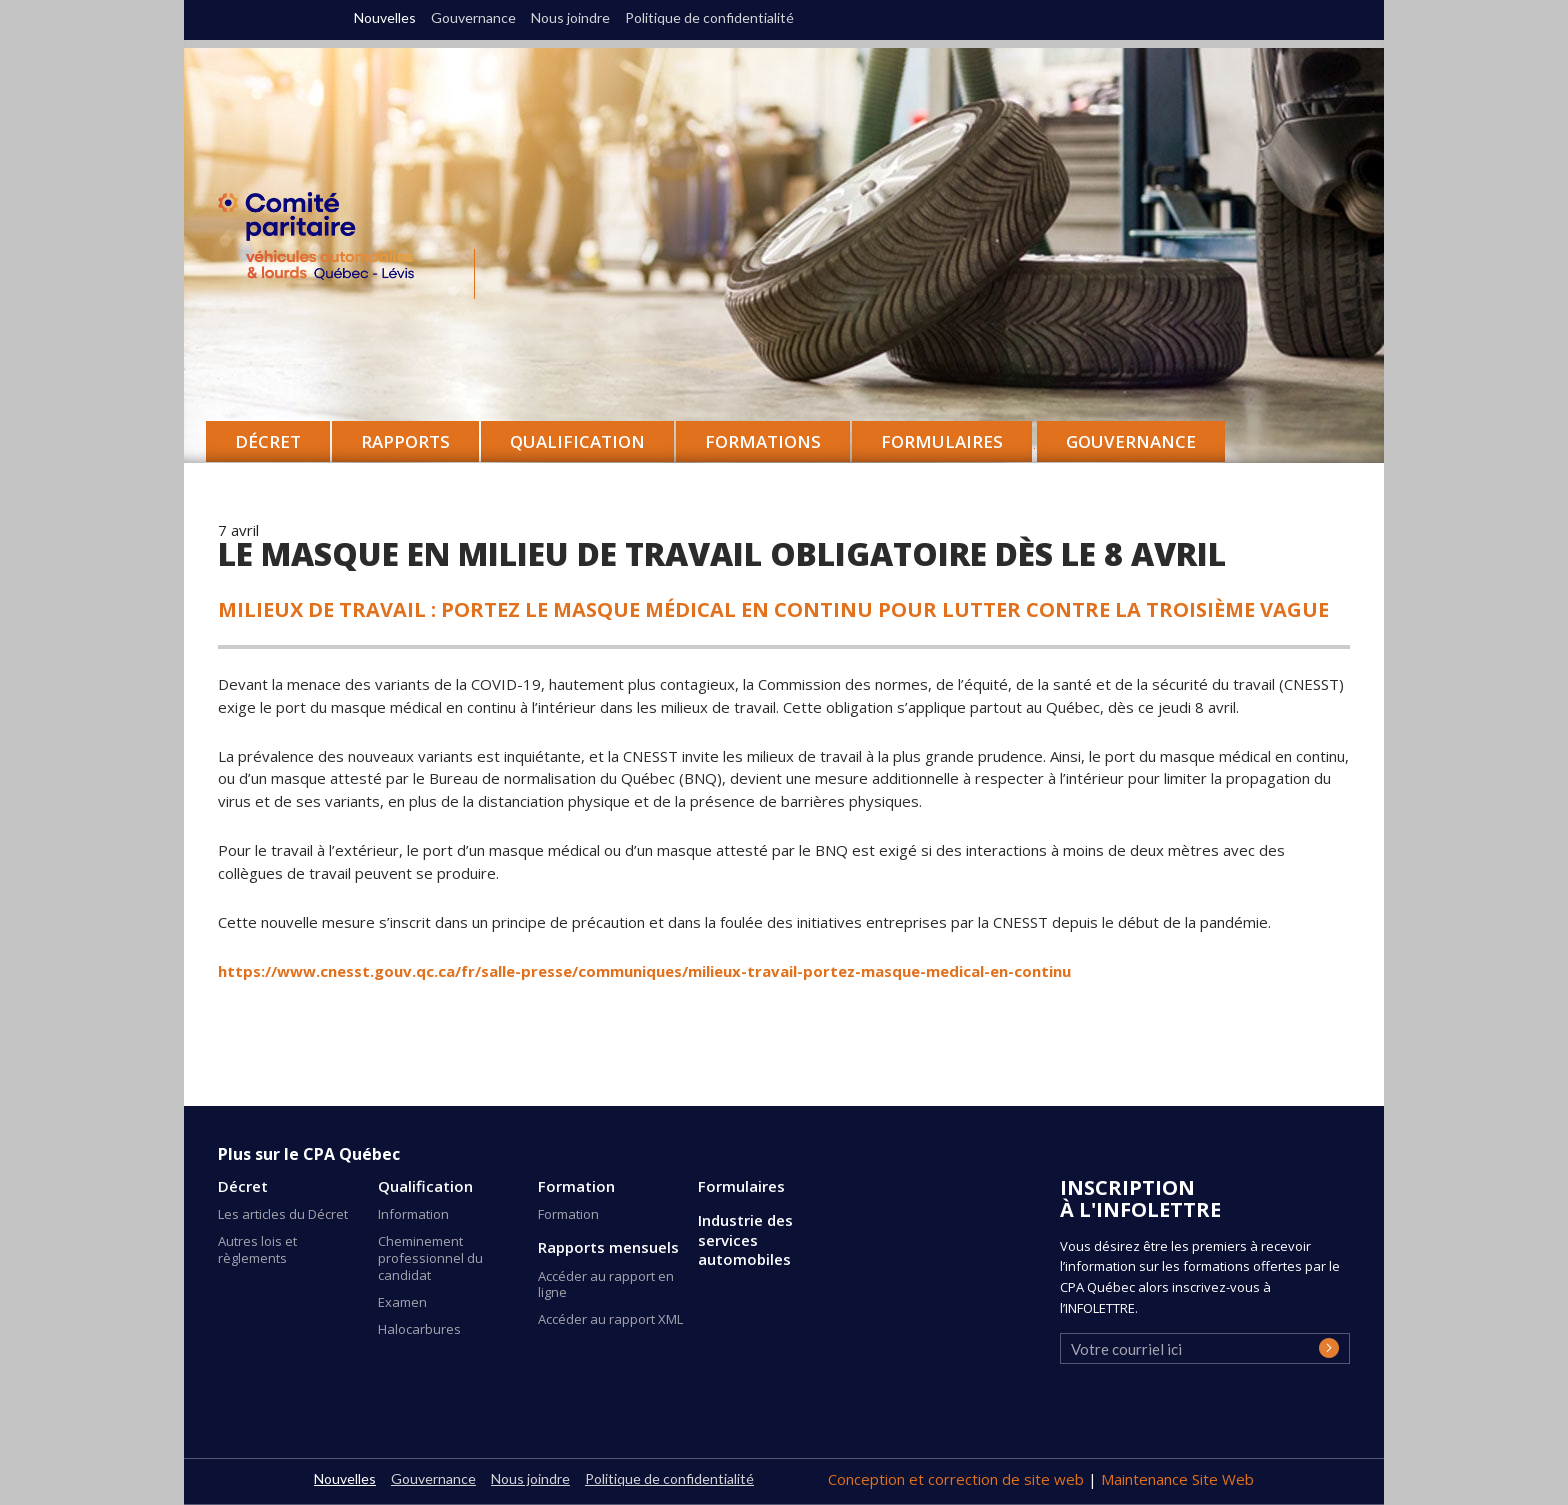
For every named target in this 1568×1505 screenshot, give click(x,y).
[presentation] (1212, 1409)
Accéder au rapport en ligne (606, 1284)
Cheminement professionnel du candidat (430, 1258)
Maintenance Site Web (1177, 1479)
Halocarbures (419, 1329)
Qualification (425, 1186)
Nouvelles (385, 18)
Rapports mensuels (608, 1247)
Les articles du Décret (283, 1214)
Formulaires (741, 1186)
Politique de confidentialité (709, 18)
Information (413, 1214)
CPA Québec (328, 240)
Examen (402, 1302)
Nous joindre (570, 18)
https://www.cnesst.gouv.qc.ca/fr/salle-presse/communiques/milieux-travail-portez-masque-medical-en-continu (644, 971)
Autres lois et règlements (257, 1249)
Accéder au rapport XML (610, 1319)
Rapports (405, 441)
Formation (576, 1186)
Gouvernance (1131, 441)
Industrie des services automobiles (745, 1240)
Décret (243, 1186)
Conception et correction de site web (958, 1479)
